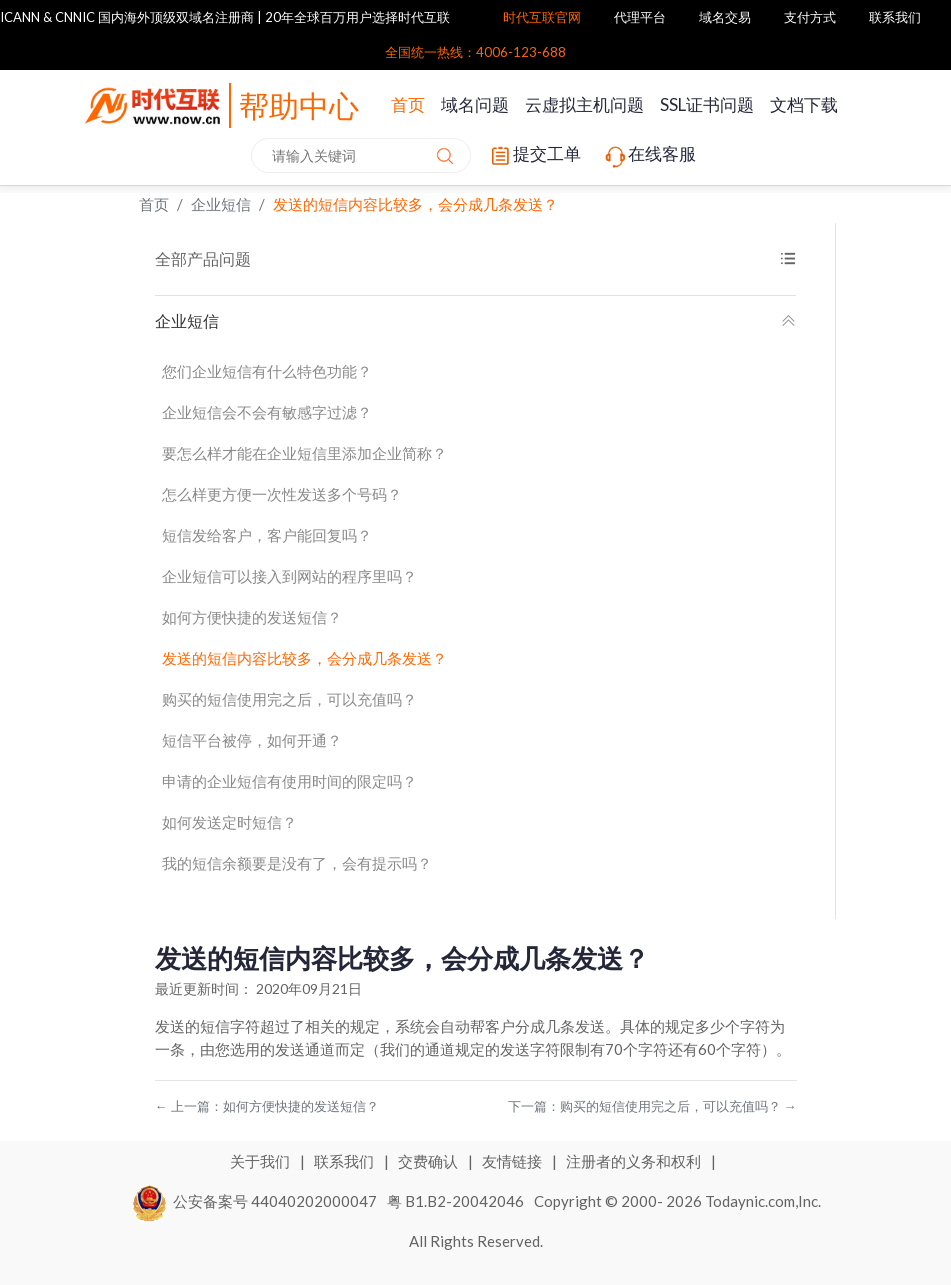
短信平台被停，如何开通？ (252, 740)
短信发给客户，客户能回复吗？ (267, 535)
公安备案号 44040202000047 (255, 1201)
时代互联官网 (542, 17)
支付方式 (810, 17)
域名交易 (725, 17)
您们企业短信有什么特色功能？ (267, 371)
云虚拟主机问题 (584, 104)
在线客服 (649, 156)
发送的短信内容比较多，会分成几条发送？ (415, 204)
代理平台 (640, 17)
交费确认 (429, 1161)
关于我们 (261, 1161)
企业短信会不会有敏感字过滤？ (267, 412)
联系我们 (895, 17)
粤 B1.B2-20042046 (455, 1201)
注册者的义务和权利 (635, 1161)
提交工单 (534, 156)
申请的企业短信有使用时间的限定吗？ (289, 781)
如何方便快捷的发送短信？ (252, 617)
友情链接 (513, 1161)
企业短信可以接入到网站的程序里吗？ (289, 576)
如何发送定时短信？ (229, 822)
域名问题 (475, 104)
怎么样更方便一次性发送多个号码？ (282, 494)
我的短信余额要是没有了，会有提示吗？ (297, 863)
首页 (408, 104)
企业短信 (221, 204)
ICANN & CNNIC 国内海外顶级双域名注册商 (127, 17)
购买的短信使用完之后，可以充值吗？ (289, 699)
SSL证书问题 (707, 104)
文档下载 (804, 104)
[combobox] (361, 155)
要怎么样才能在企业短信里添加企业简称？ (304, 453)
